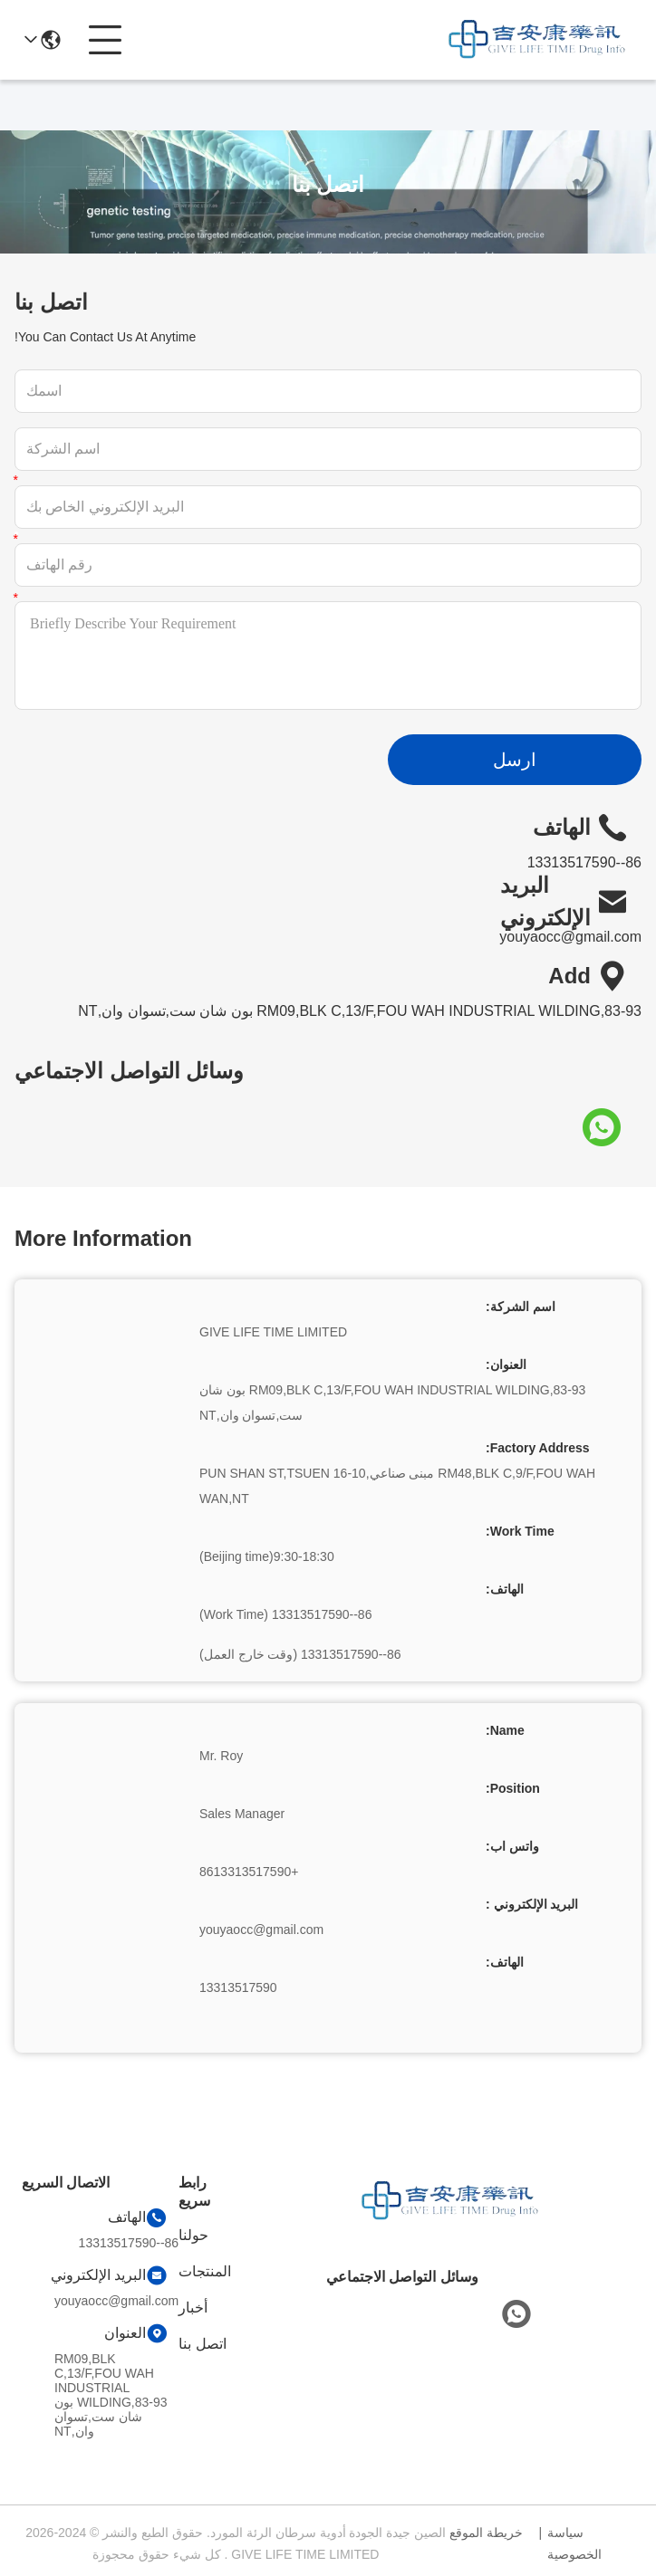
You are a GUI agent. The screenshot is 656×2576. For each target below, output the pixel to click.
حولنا (193, 2235)
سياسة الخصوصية (574, 2543)
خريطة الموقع (486, 2532)
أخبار (192, 2307)
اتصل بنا (202, 2343)
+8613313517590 (248, 1871)
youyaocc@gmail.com (570, 936)
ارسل (514, 760)
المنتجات (204, 2271)
